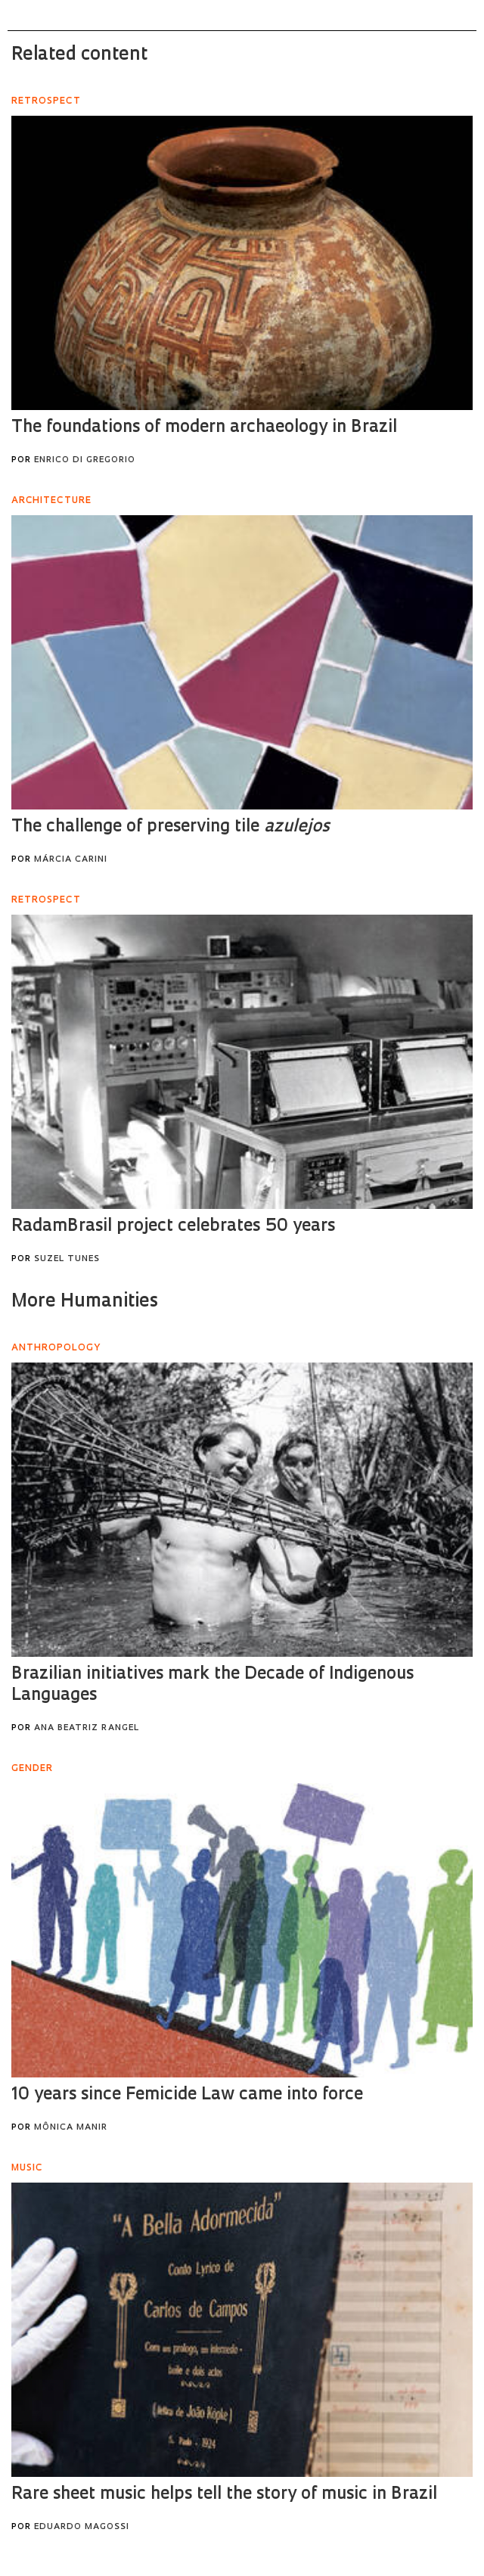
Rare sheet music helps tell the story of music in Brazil (224, 2494)
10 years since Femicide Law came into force (187, 2095)
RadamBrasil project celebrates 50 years (173, 1226)
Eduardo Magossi (81, 2527)
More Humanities (84, 1302)
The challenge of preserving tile (170, 827)
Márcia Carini (70, 860)
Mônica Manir (70, 2128)
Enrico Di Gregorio (84, 460)
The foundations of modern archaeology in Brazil (204, 428)
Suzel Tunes (67, 1259)
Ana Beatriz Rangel (86, 1728)
